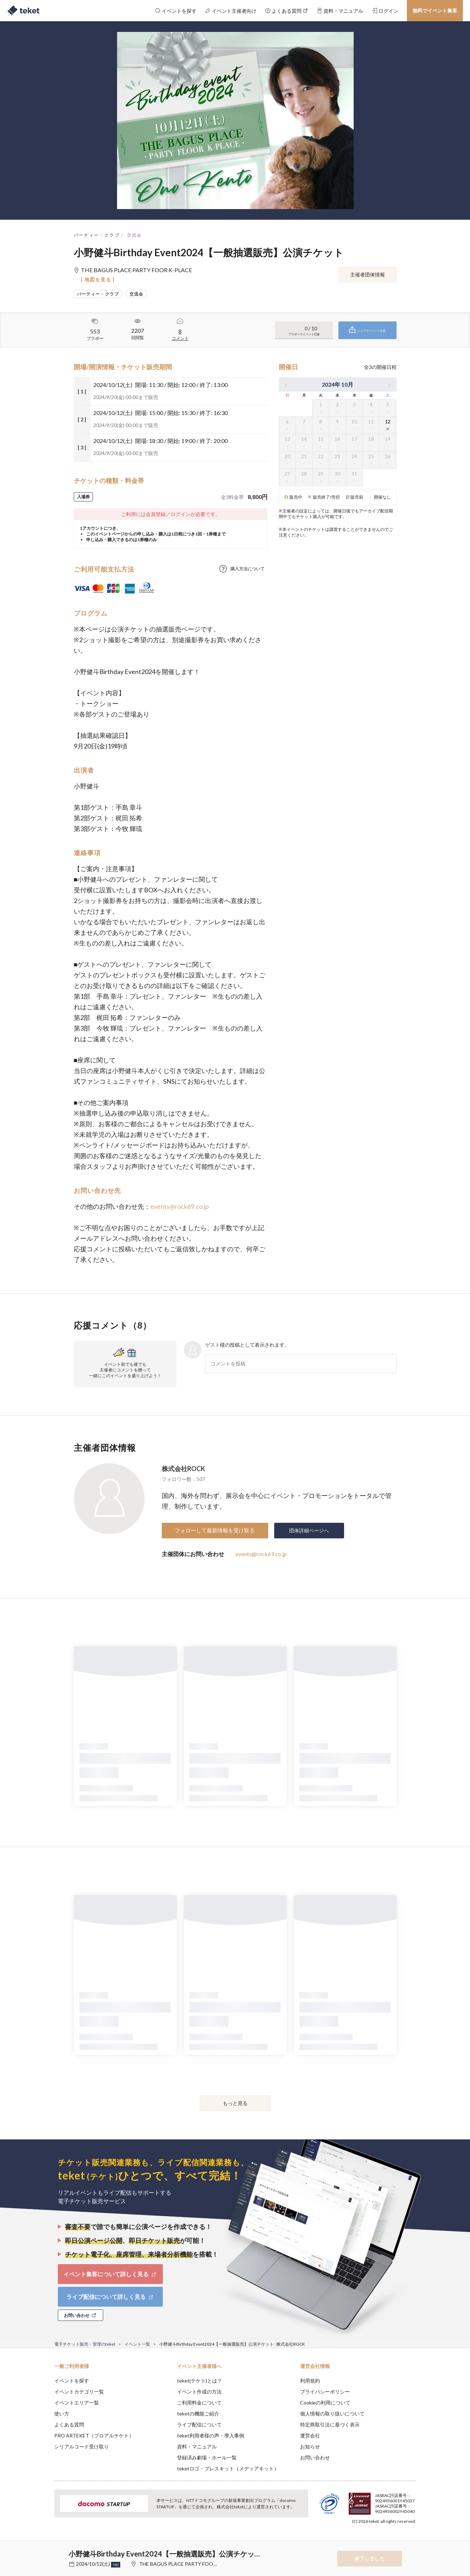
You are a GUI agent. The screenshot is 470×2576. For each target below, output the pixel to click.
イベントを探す (71, 2381)
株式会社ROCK (183, 1468)
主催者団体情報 (367, 274)
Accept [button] (411, 2540)
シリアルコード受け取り (81, 2446)
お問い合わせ (315, 2457)
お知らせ (310, 2446)
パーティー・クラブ (97, 235)
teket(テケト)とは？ (199, 2381)
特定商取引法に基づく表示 (330, 2424)
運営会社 (310, 2435)
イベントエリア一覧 (76, 2403)
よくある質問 (69, 2424)
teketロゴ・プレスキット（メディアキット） (228, 2468)
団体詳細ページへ (309, 1530)
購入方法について (248, 568)
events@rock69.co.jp (179, 1206)
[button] (43, 2550)
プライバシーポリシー (325, 2392)
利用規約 (310, 2381)
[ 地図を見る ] (98, 279)
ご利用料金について (199, 2403)
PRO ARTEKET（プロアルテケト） (94, 2435)
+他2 (115, 2564)
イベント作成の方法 (199, 2392)
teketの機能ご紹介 (198, 2414)
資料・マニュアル (197, 2446)
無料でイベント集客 (435, 10)
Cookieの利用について (325, 2403)
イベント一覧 (137, 2344)
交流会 (134, 235)
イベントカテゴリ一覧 (79, 2392)
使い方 (61, 2414)
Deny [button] (375, 2541)
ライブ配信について (199, 2424)
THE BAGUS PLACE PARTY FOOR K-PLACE (188, 2564)
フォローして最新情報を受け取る (215, 1530)
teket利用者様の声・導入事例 (210, 2435)
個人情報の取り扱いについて (332, 2414)
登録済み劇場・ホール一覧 (207, 2457)
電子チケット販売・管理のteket (84, 2344)
